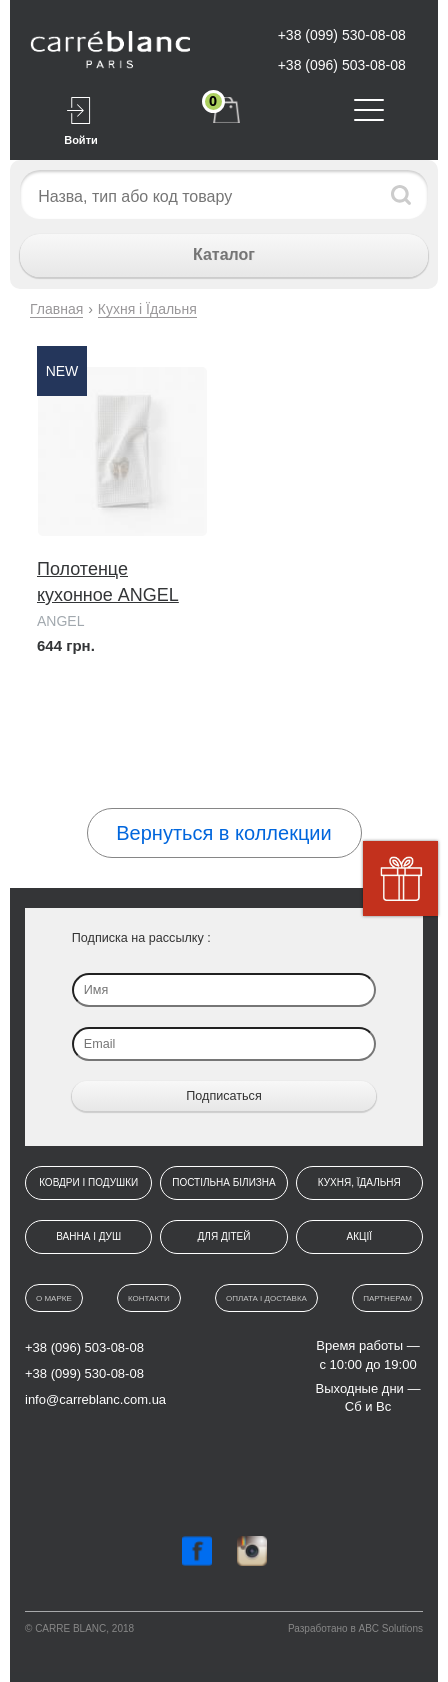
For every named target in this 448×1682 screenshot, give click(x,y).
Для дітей (224, 1236)
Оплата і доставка (266, 1298)
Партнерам (387, 1298)
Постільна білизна (224, 1182)
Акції (359, 1236)
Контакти (149, 1298)
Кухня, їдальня (359, 1182)
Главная (56, 309)
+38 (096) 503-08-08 (342, 65)
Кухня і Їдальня (147, 309)
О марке (54, 1298)
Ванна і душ (88, 1236)
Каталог (224, 254)
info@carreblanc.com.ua (95, 1399)
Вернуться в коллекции (223, 833)
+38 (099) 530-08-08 (342, 35)
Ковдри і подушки (88, 1182)
